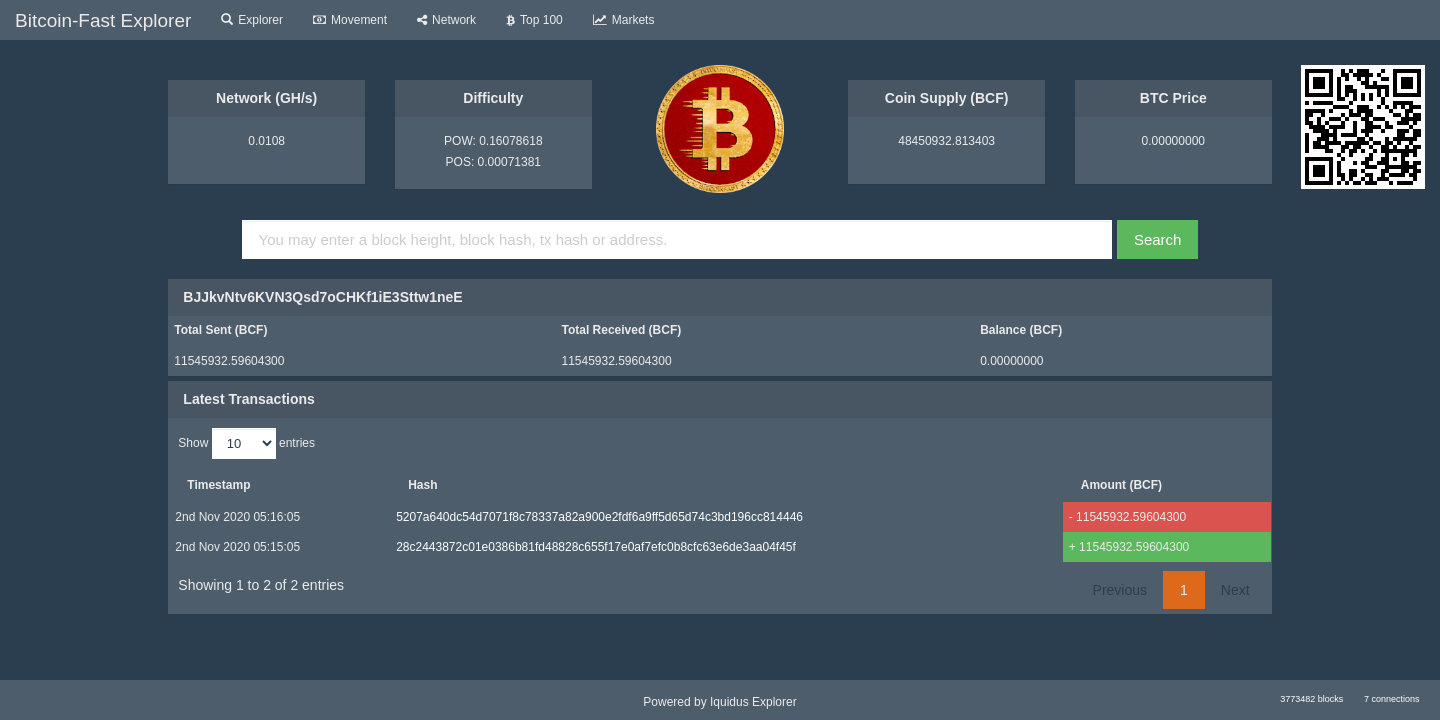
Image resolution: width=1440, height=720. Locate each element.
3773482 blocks (1311, 699)
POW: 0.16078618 (493, 141)
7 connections (1392, 699)
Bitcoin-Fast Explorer (103, 20)
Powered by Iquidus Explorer (719, 702)
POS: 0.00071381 (493, 162)
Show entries (246, 443)
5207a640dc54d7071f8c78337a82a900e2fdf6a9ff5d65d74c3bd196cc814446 (598, 517)
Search (1158, 239)
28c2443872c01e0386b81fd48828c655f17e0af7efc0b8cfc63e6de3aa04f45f (595, 547)
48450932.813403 (946, 141)
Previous (1120, 590)
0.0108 (266, 141)
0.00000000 (1173, 141)
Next (1235, 590)
